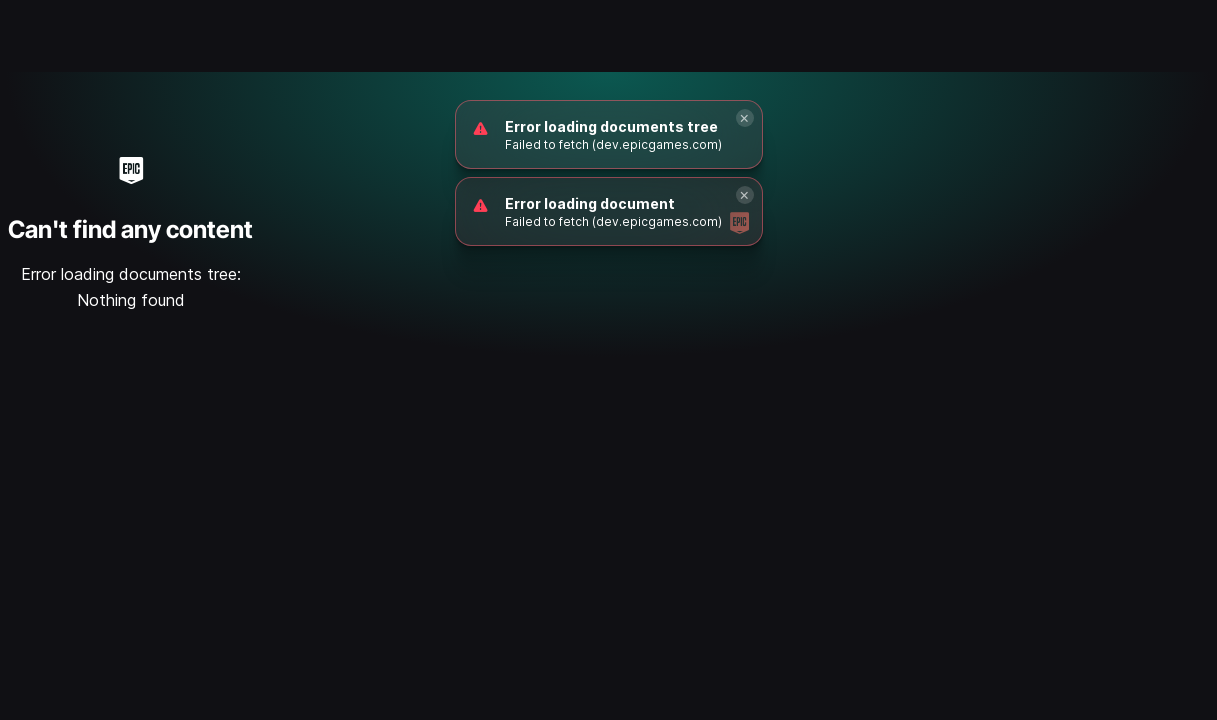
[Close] (745, 118)
